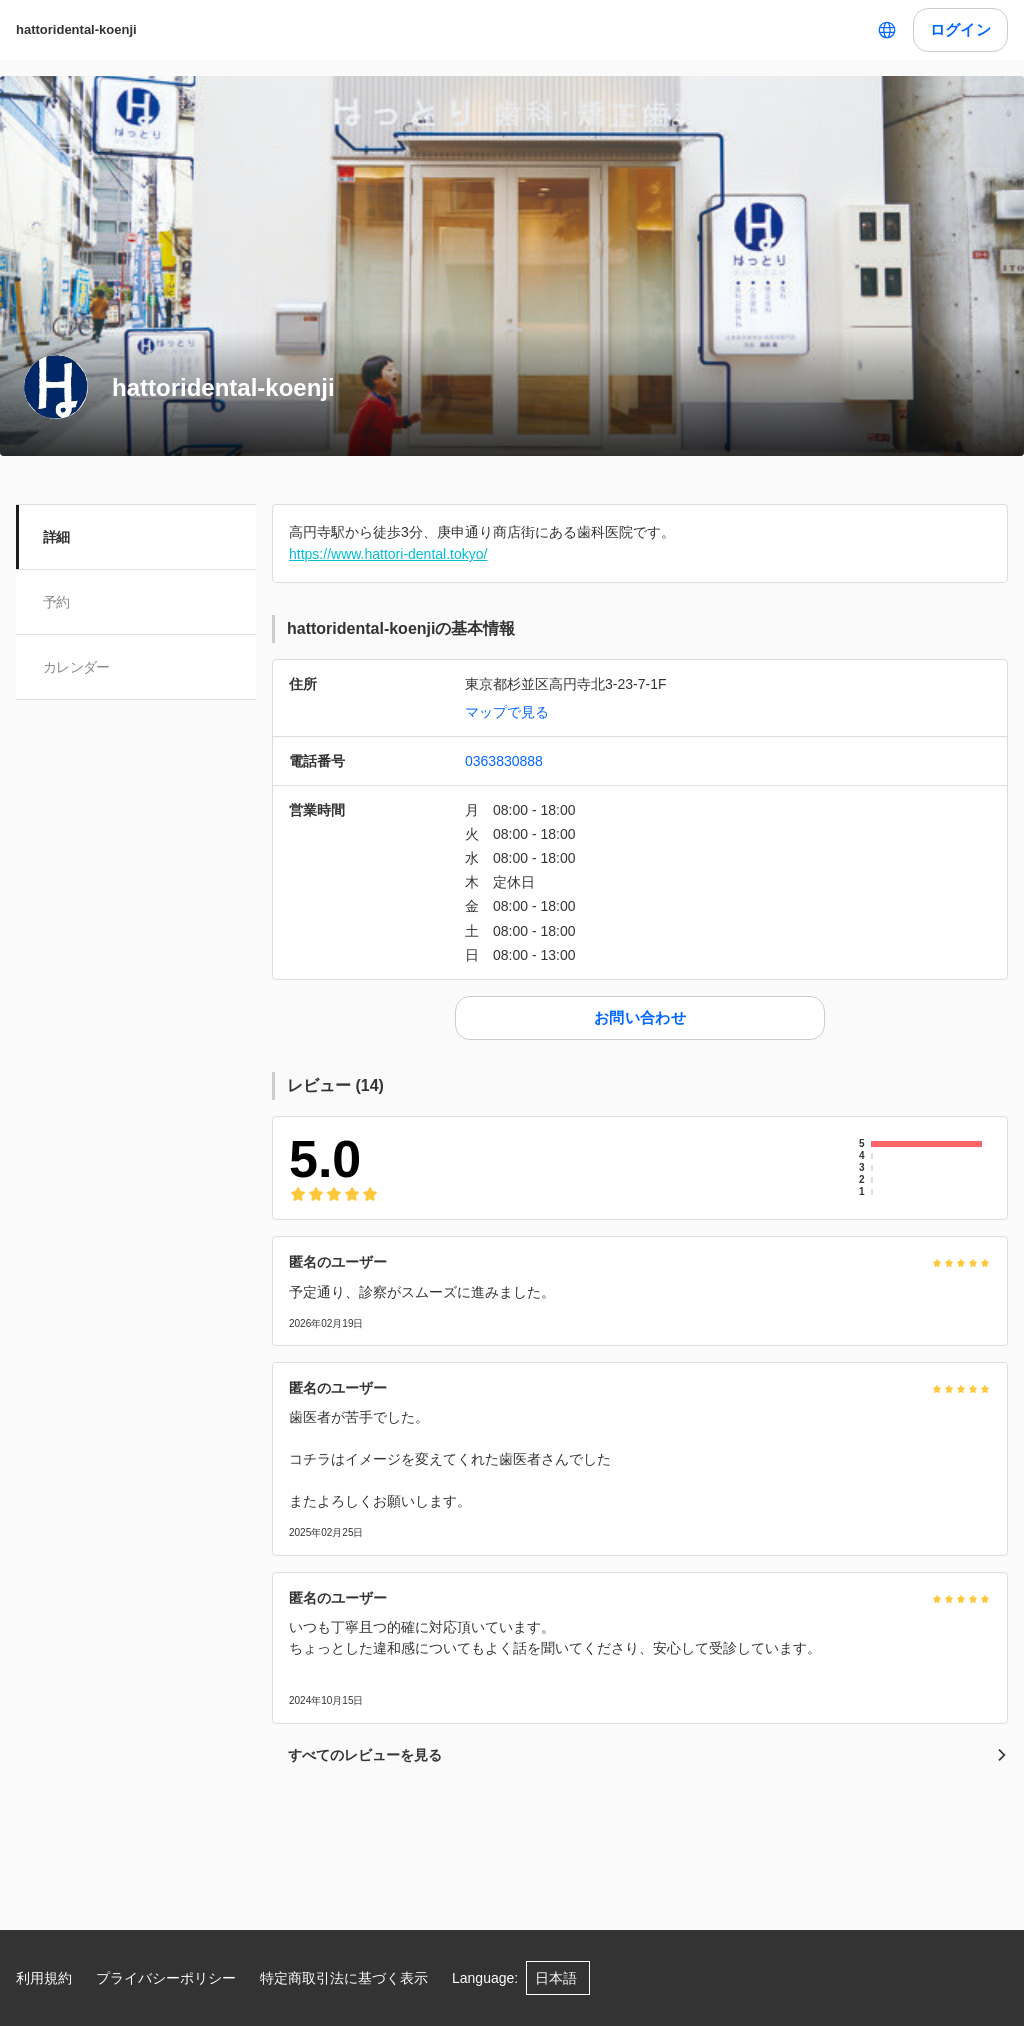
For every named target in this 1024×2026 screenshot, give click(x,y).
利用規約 (44, 1978)
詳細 (57, 537)
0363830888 (504, 761)
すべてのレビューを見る (648, 1755)
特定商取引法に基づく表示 (344, 1978)
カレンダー (77, 667)
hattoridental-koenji (76, 29)
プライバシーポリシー (166, 1978)
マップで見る (507, 712)
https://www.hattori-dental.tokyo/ (388, 554)
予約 (57, 602)
